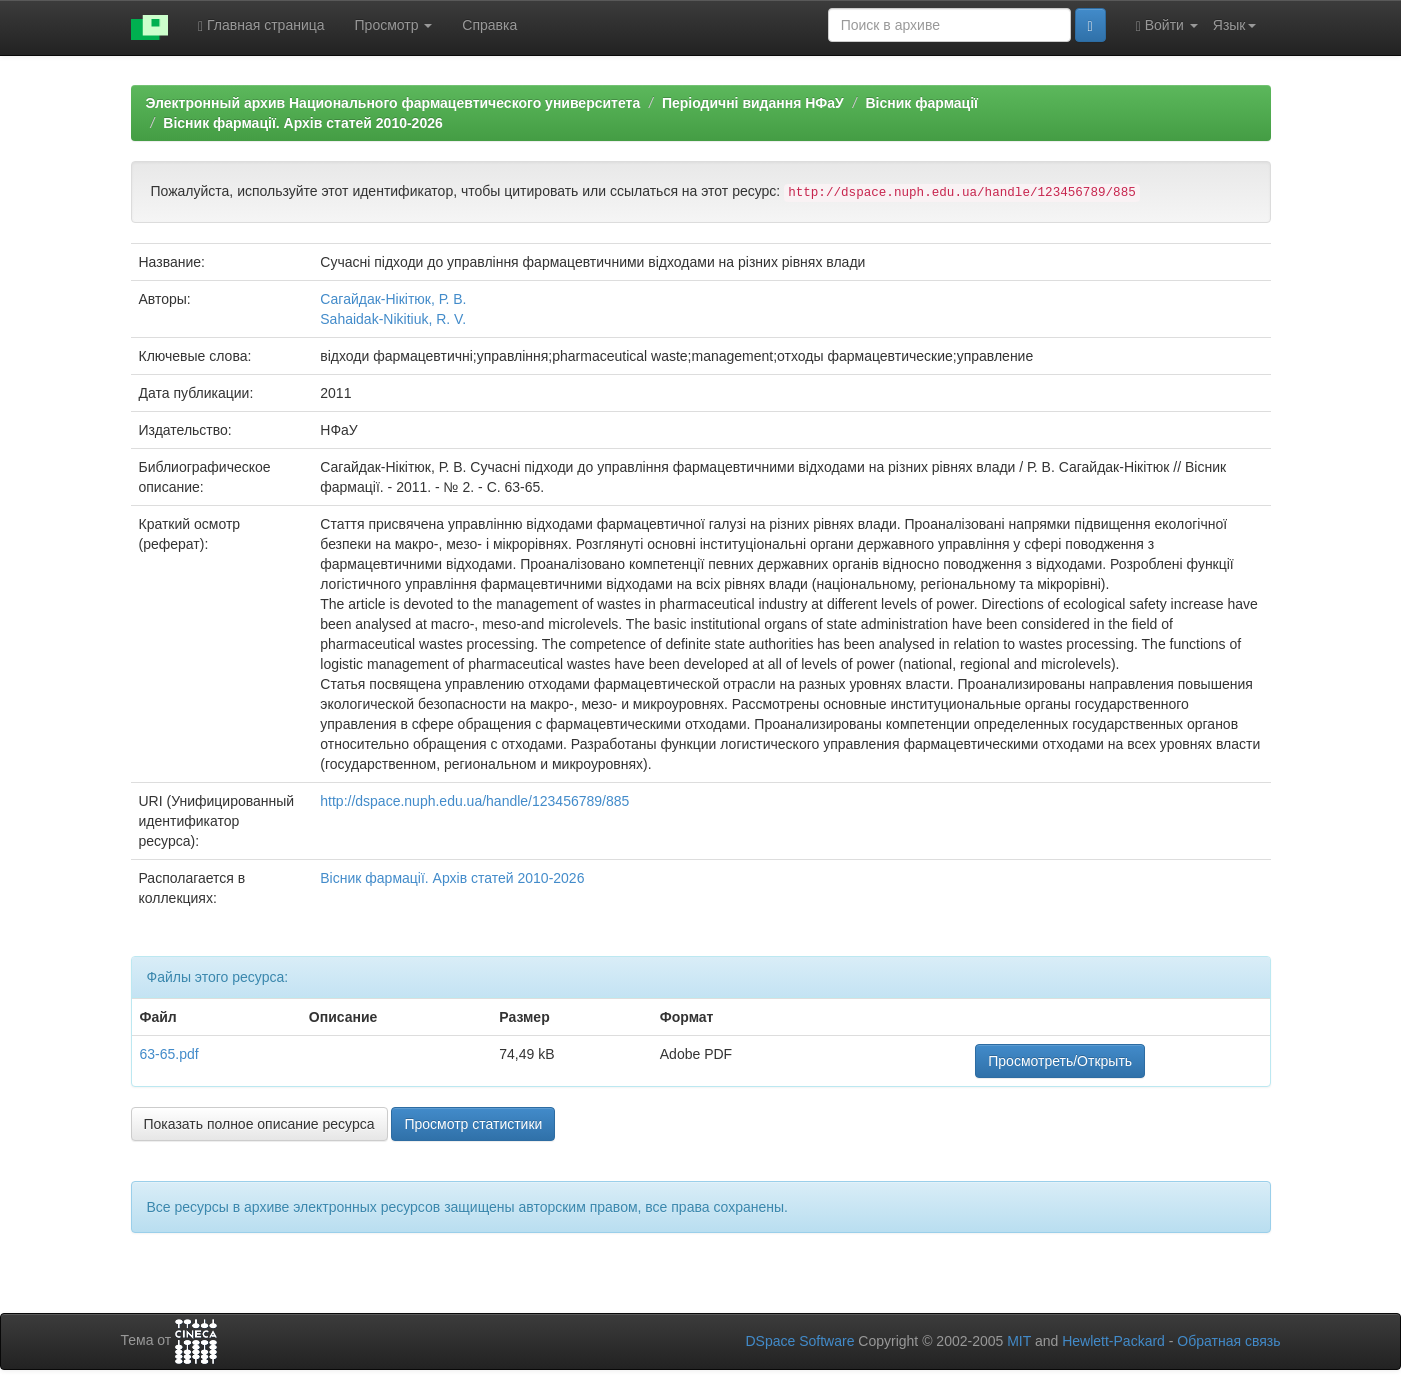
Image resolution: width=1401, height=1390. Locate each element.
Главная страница (261, 25)
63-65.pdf (169, 1054)
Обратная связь (1228, 1341)
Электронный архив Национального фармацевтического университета (393, 103)
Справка (489, 25)
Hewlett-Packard (1113, 1341)
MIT (1019, 1341)
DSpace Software (799, 1341)
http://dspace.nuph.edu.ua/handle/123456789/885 (474, 801)
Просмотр (394, 25)
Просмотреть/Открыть (1060, 1061)
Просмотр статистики (473, 1124)
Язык (1234, 25)
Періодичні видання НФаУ (753, 103)
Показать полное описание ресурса (259, 1124)
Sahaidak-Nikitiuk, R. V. (393, 319)
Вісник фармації (921, 103)
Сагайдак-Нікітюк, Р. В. (393, 299)
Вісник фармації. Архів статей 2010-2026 (303, 123)
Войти (1167, 25)
